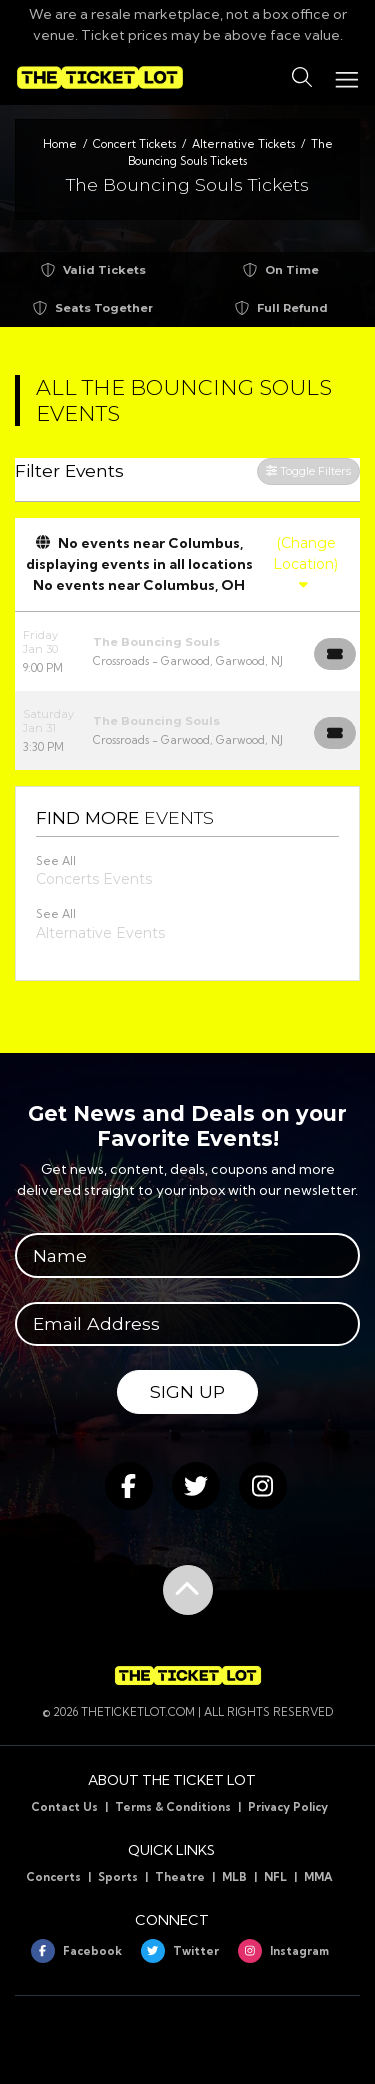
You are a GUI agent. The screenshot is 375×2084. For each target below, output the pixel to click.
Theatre (180, 1877)
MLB (234, 1877)
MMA (318, 1877)
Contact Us (64, 1807)
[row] (187, 651)
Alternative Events (100, 933)
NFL (275, 1877)
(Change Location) (305, 563)
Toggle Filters (308, 471)
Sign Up (187, 1391)
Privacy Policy (288, 1807)
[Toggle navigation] (346, 77)
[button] (302, 78)
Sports (118, 1877)
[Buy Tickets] (335, 654)
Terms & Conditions (173, 1807)
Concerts (53, 1877)
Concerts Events (94, 879)
